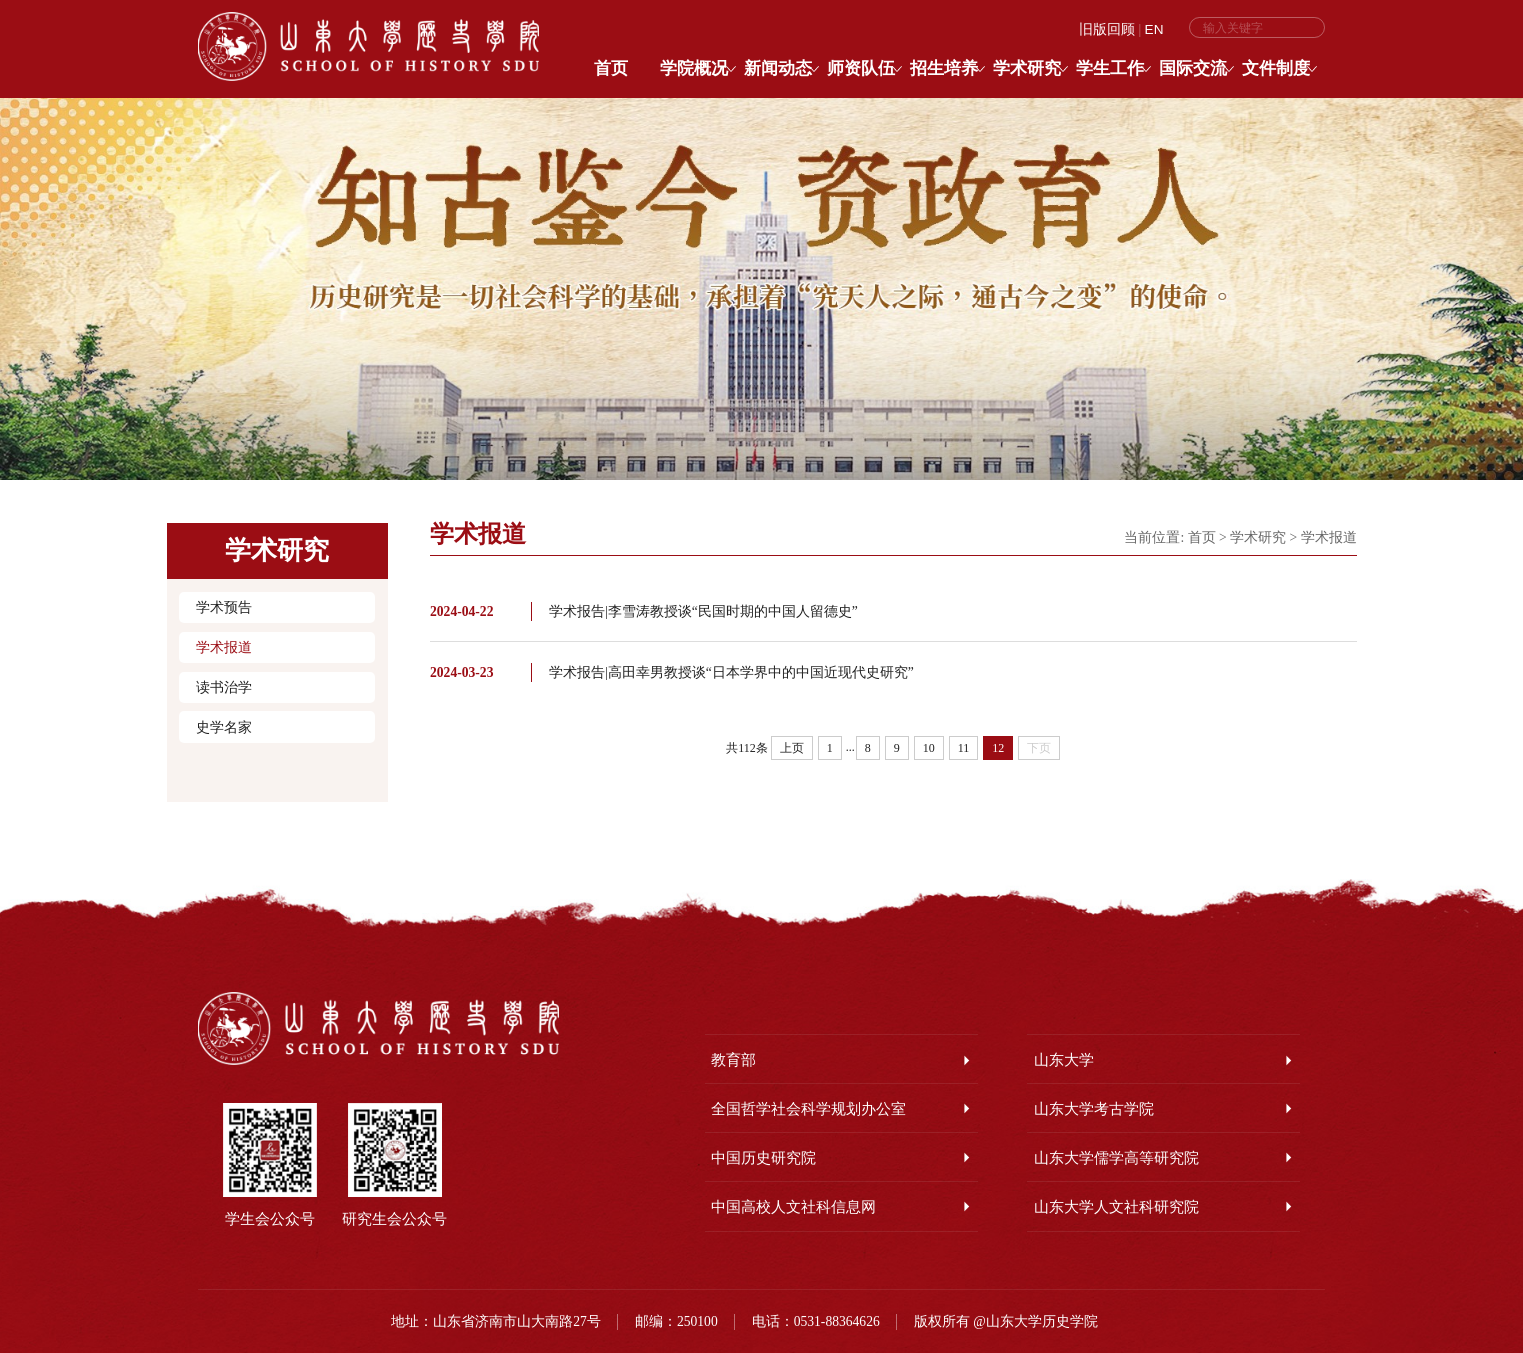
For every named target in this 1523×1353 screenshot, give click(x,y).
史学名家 (224, 727)
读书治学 (224, 687)
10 (929, 748)
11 (964, 748)
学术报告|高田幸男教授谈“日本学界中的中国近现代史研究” (731, 672)
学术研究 (1258, 537)
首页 (1202, 537)
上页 (792, 748)
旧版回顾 (1107, 29)
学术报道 (224, 647)
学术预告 (224, 607)
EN (1154, 29)
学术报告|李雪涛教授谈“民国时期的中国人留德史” (703, 611)
